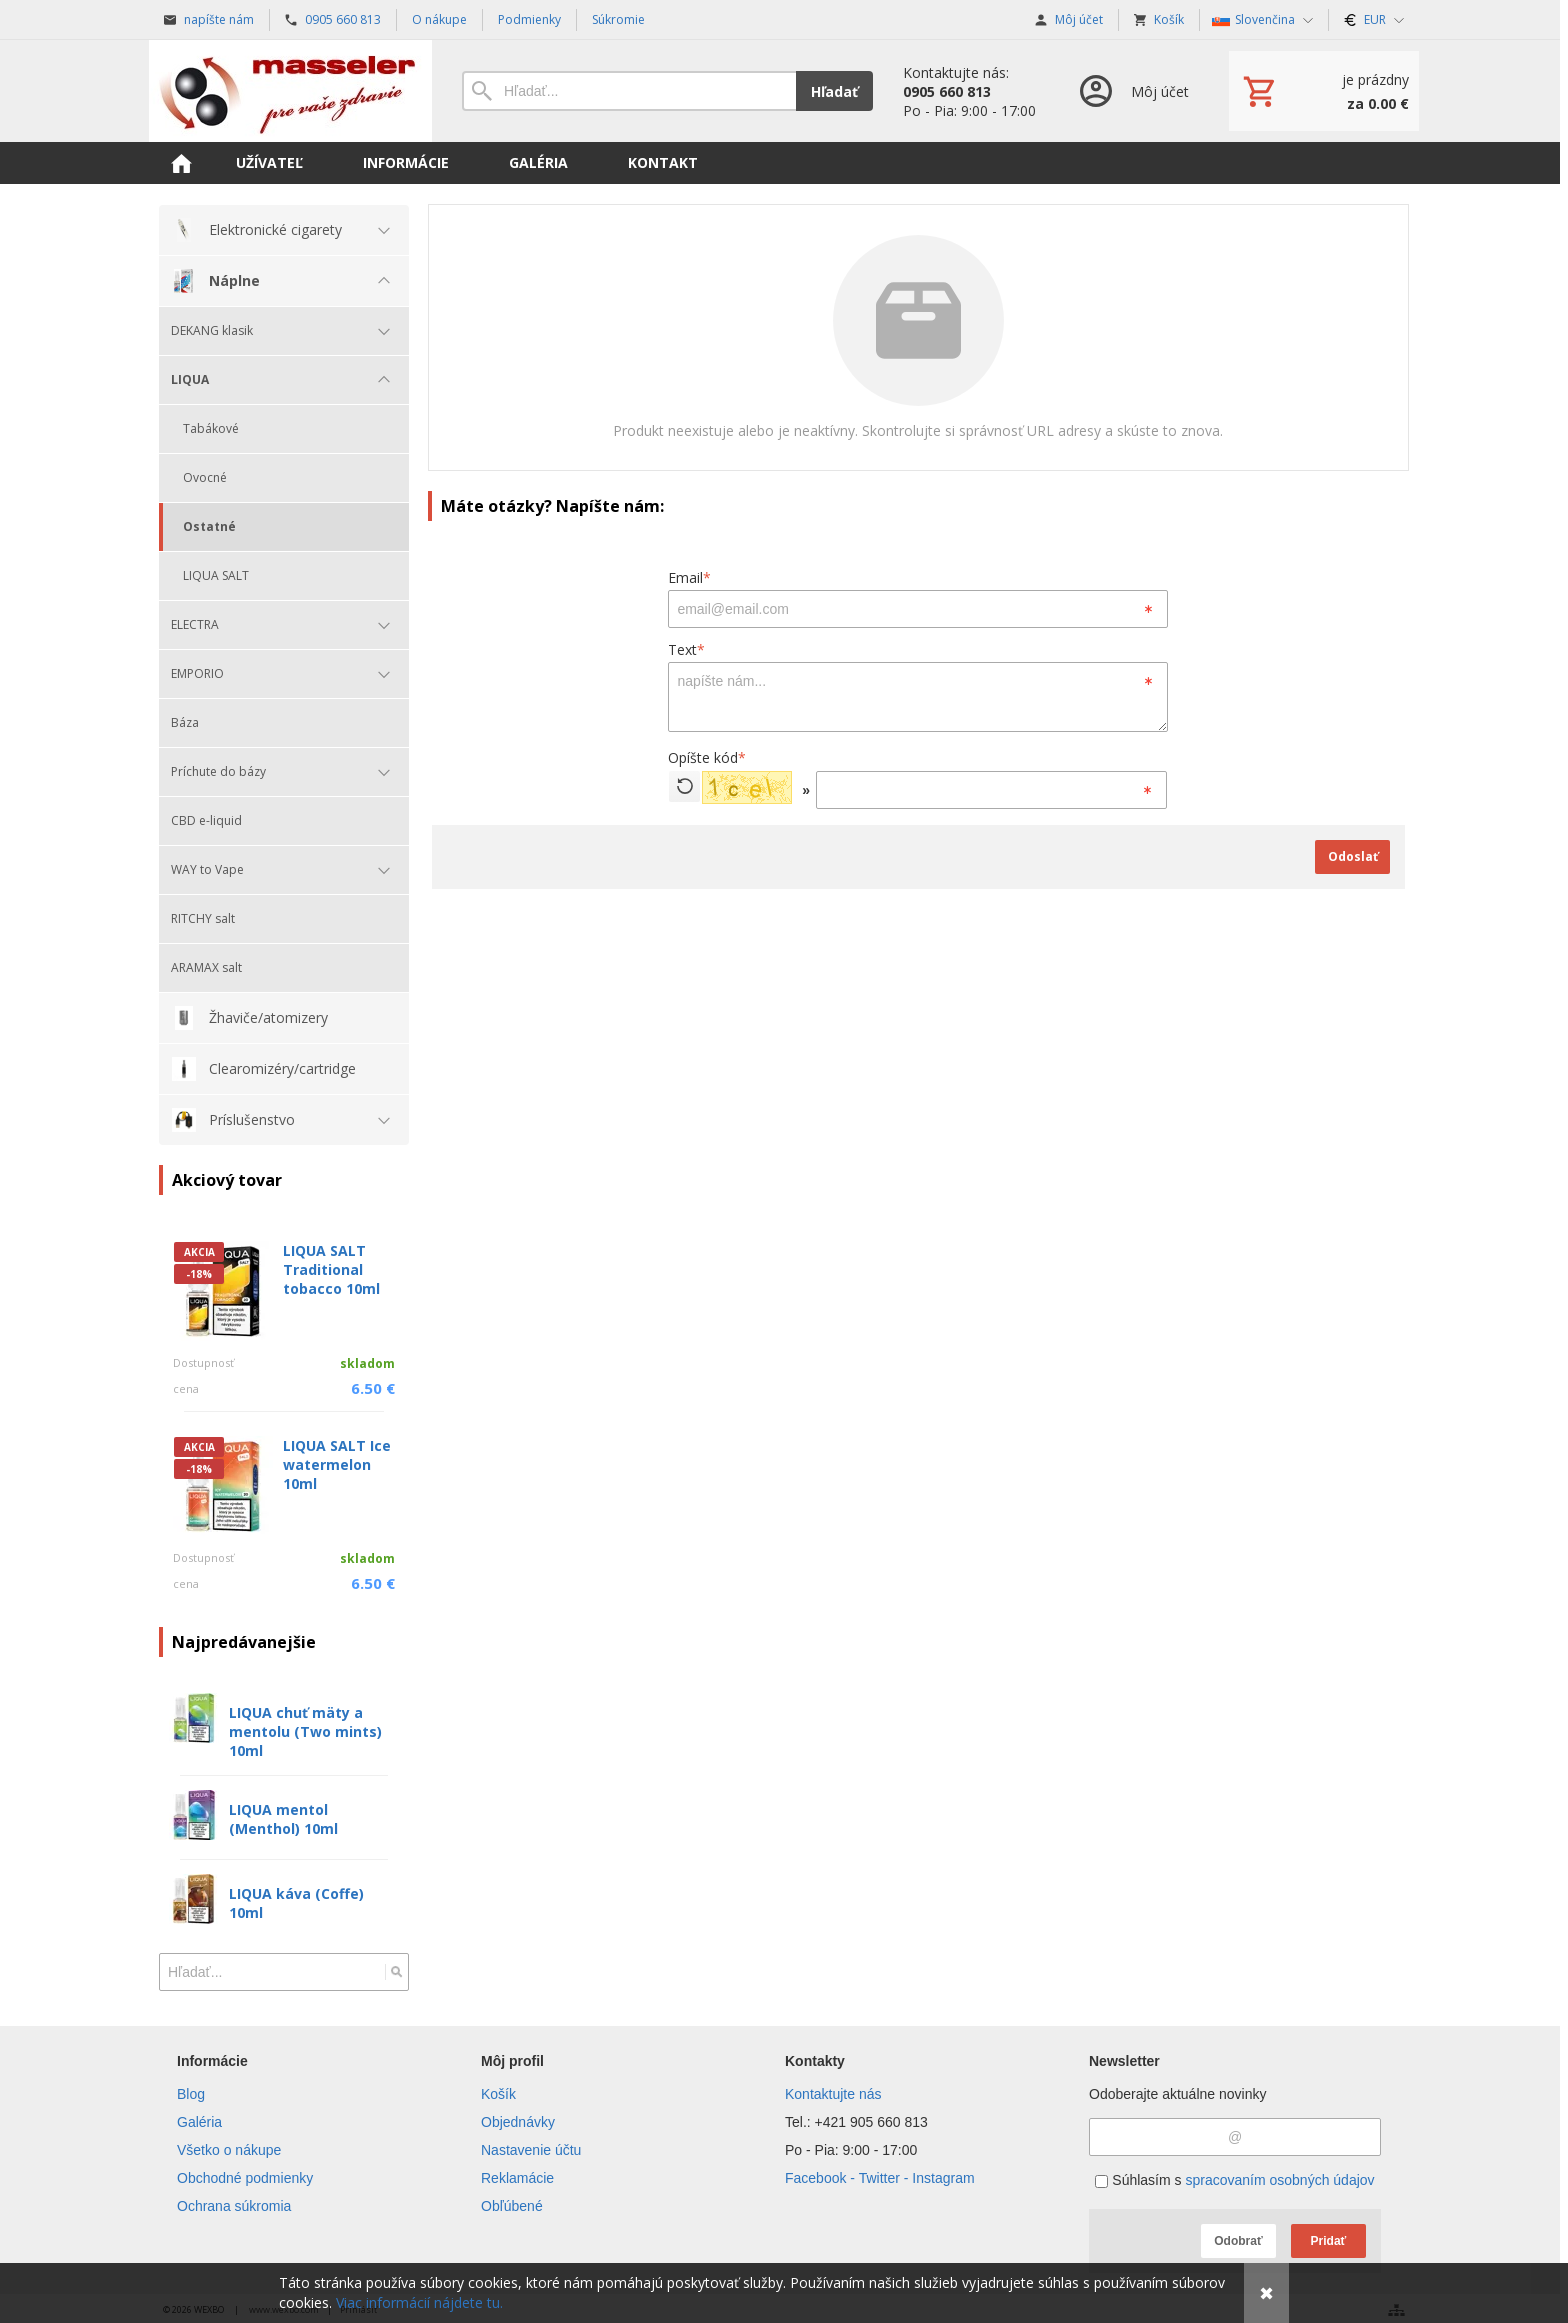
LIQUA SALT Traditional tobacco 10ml (331, 1269)
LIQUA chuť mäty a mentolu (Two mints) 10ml (305, 1731)
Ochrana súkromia (234, 2206)
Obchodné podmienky (245, 2178)
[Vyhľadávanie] (629, 91)
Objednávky (518, 2122)
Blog (191, 2094)
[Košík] (1324, 91)
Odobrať (1238, 2241)
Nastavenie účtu (531, 2150)
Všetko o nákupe (229, 2150)
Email (689, 577)
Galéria (199, 2122)
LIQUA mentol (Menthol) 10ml (283, 1819)
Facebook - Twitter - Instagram (880, 2178)
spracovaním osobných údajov (1279, 2180)
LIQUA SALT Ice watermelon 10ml (337, 1464)
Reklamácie (517, 2178)
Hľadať (834, 91)
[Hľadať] (396, 1972)
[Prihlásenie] (1132, 91)
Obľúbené (512, 2206)
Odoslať (1353, 856)
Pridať (1329, 2241)
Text (686, 649)
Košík (498, 2094)
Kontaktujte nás (833, 2094)
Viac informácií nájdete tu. (419, 2302)
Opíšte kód (707, 757)
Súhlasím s (1234, 2180)
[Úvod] (290, 91)
